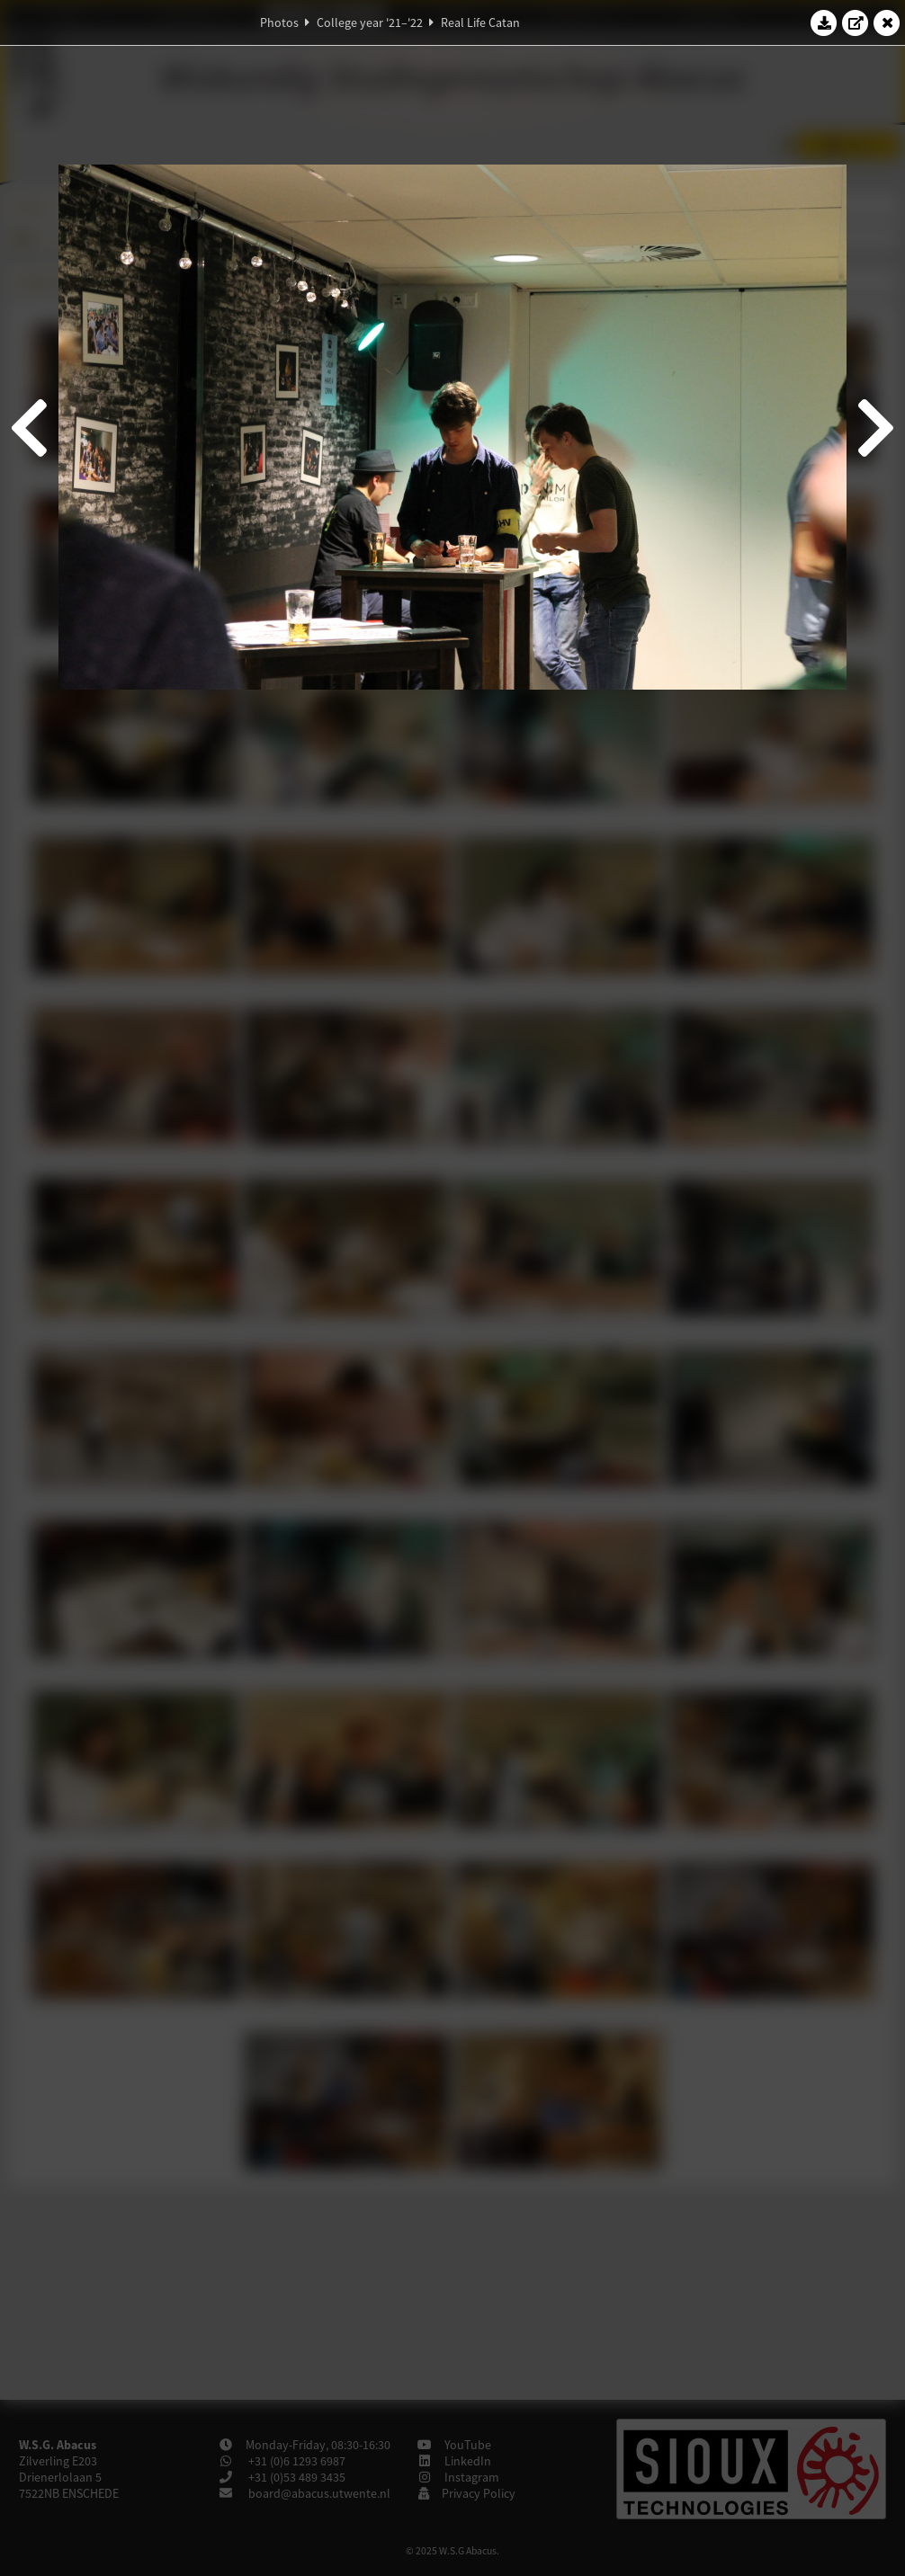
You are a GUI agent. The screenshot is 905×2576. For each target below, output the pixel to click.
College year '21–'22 (370, 22)
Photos (279, 22)
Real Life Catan (480, 22)
